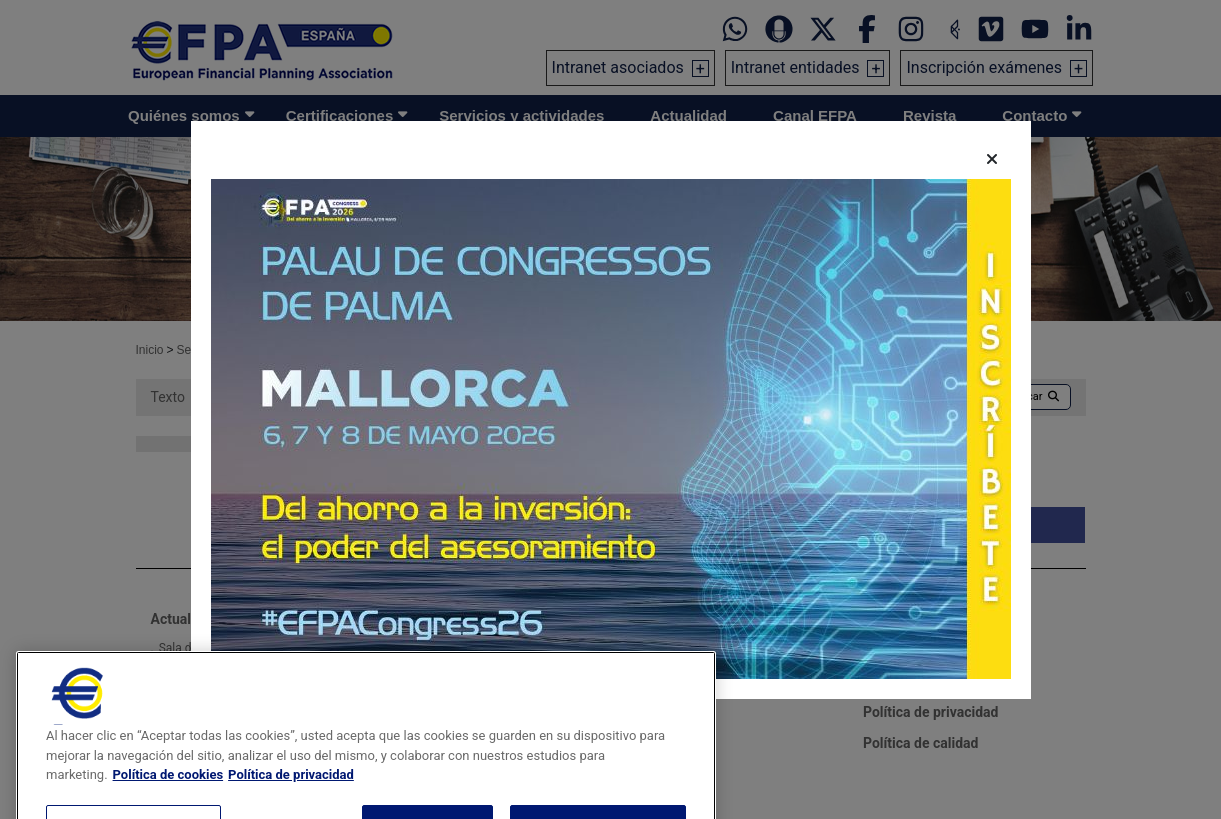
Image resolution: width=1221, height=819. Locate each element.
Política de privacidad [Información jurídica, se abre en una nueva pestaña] (291, 802)
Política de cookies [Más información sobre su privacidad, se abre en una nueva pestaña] (168, 802)
